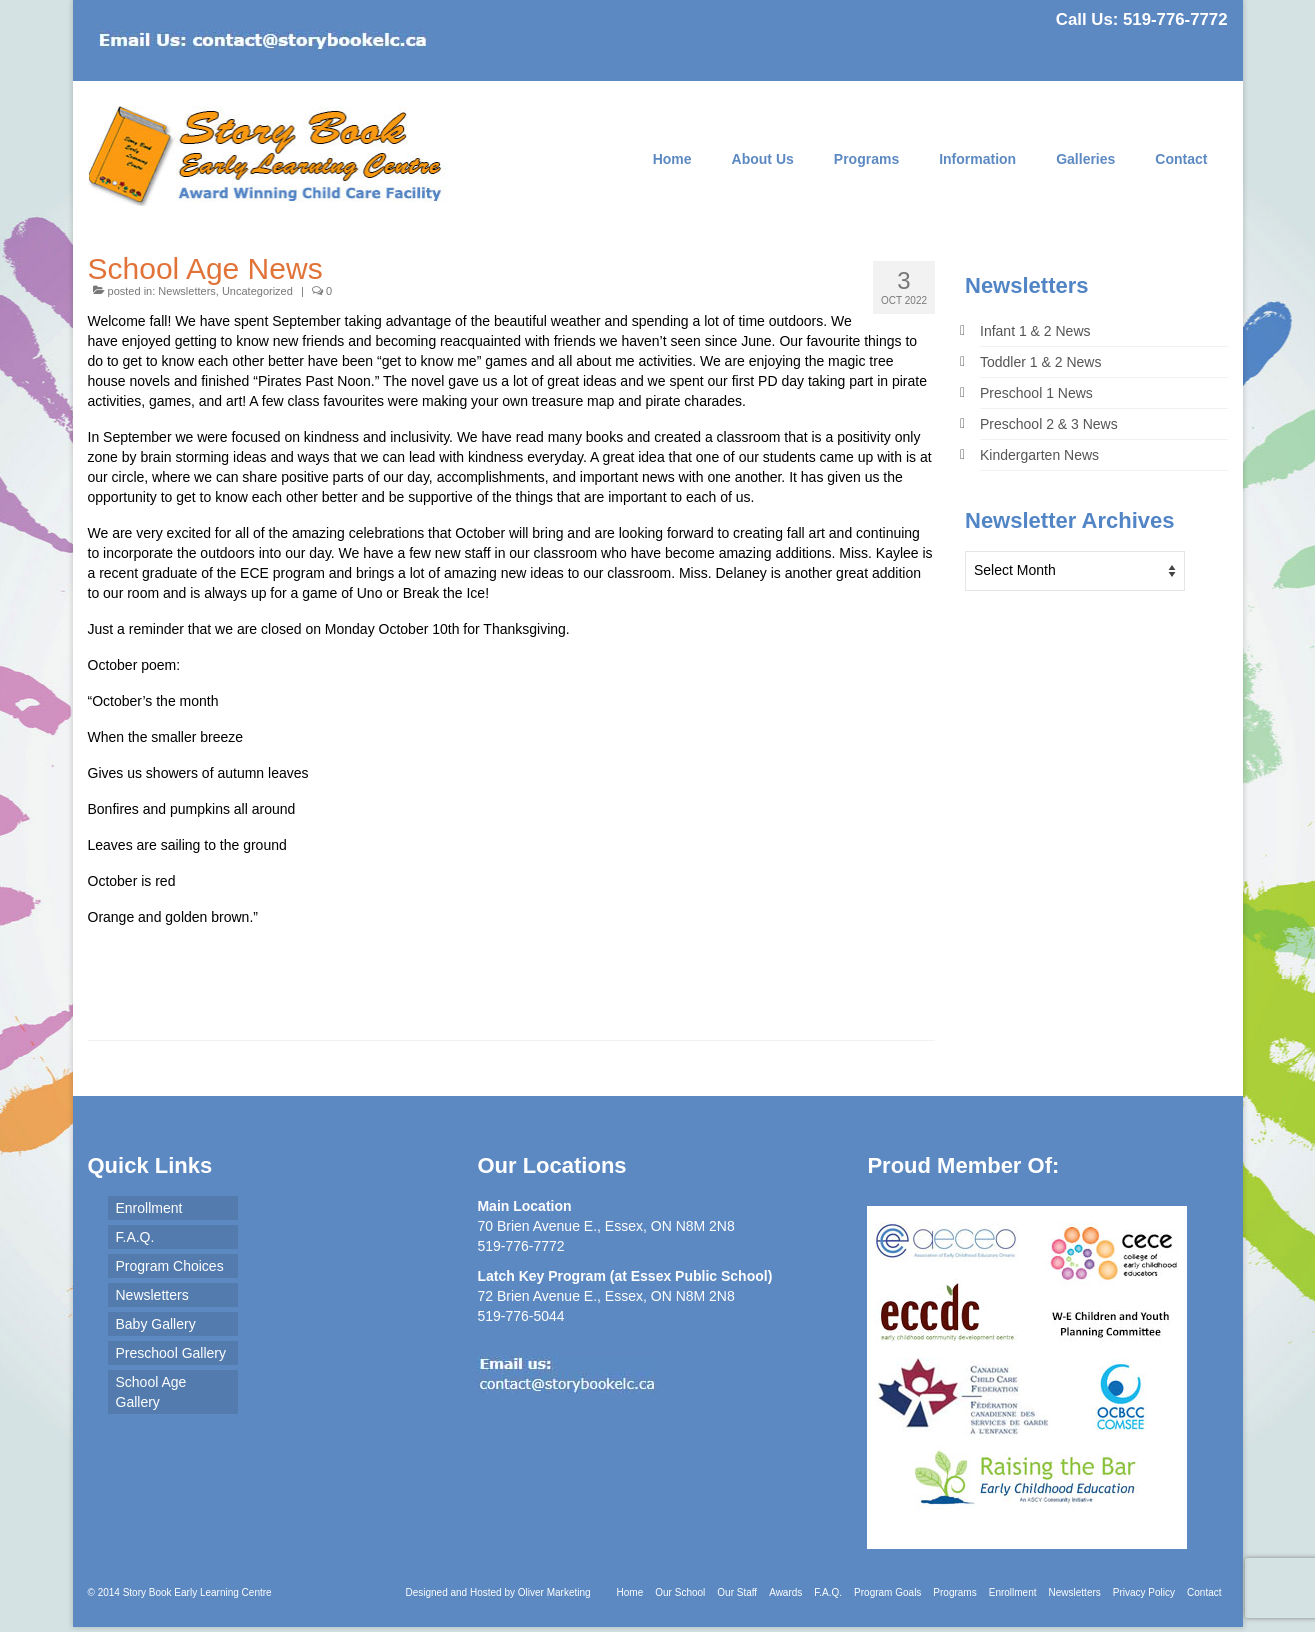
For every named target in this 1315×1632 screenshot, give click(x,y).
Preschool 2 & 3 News (1049, 424)
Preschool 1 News (1036, 393)
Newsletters (186, 291)
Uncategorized (257, 291)
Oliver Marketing (554, 1592)
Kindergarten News (1039, 455)
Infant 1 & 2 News (1035, 331)
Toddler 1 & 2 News (1040, 362)
